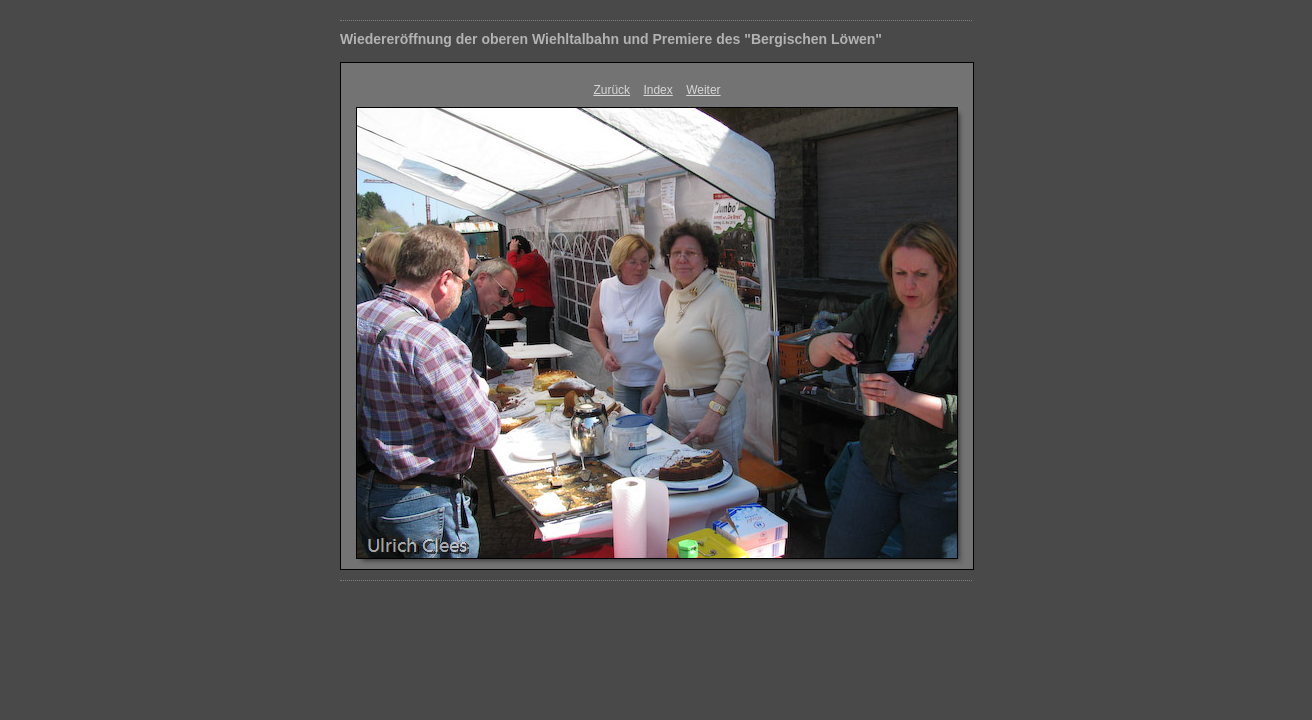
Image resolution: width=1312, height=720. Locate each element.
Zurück (611, 90)
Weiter (703, 90)
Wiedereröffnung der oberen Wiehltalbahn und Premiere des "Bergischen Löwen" (611, 39)
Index (657, 90)
